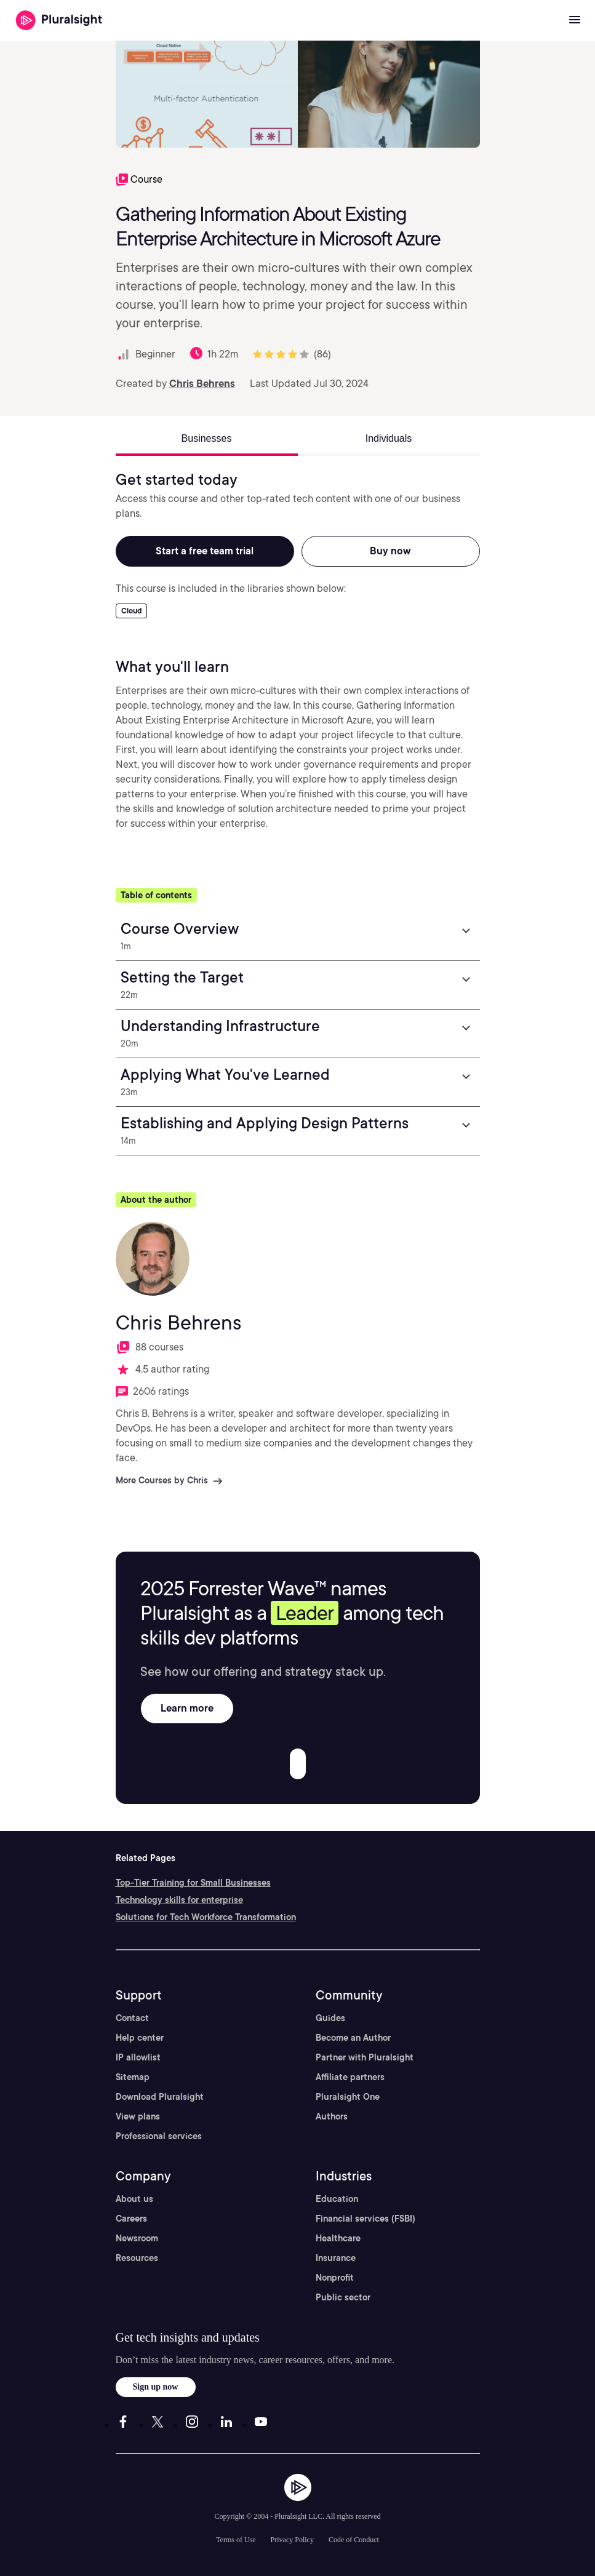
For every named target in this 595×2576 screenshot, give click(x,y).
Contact (132, 2018)
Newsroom (137, 2238)
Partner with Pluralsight (364, 2057)
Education (337, 2199)
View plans (138, 2116)
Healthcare (338, 2238)
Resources (137, 2258)
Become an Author (353, 2038)
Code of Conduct (354, 2539)
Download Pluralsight (160, 2097)
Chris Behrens (202, 383)
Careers (131, 2218)
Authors (332, 2116)
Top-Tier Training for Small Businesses (193, 1883)
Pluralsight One (348, 2097)
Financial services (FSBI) (365, 2218)
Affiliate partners (350, 2077)
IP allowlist (138, 2057)
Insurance (336, 2258)
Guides (330, 2018)
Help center (140, 2038)
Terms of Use (235, 2539)
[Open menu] (574, 20)
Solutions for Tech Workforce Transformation (206, 1917)
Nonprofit (335, 2278)
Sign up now (155, 2386)
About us (134, 2199)
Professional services (159, 2136)
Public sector (343, 2297)
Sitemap (133, 2077)
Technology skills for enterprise (179, 1900)
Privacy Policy (292, 2539)
